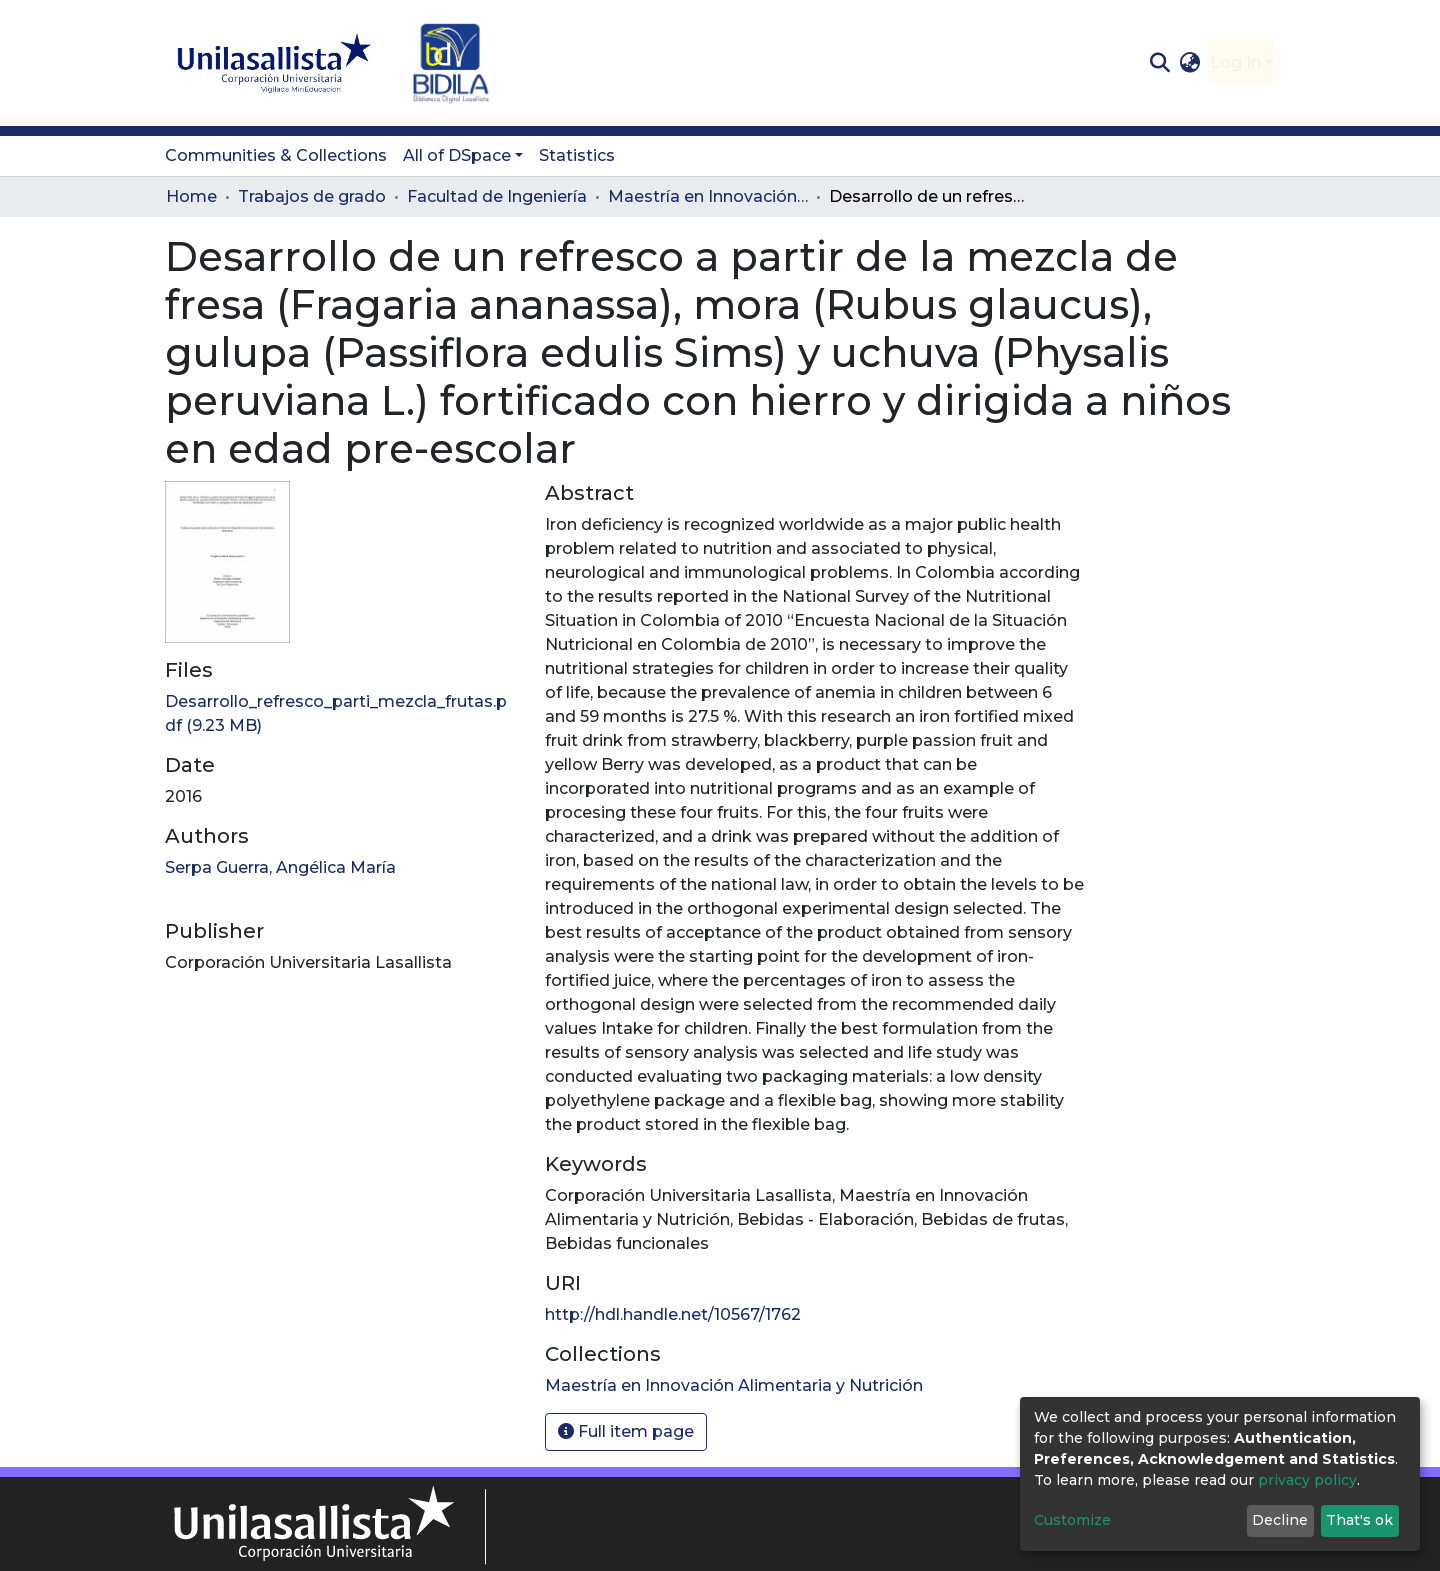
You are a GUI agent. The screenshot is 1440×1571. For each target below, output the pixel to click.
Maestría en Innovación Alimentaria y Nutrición (708, 196)
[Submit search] (1159, 63)
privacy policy (1307, 1480)
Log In (1235, 62)
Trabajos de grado (312, 196)
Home (191, 196)
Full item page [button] (626, 1431)
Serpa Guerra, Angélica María (280, 867)
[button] (1190, 63)
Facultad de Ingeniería (497, 196)
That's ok (1359, 1520)
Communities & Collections (276, 155)
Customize (1072, 1520)
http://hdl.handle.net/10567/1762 (673, 1314)
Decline (1280, 1520)
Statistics (577, 155)
